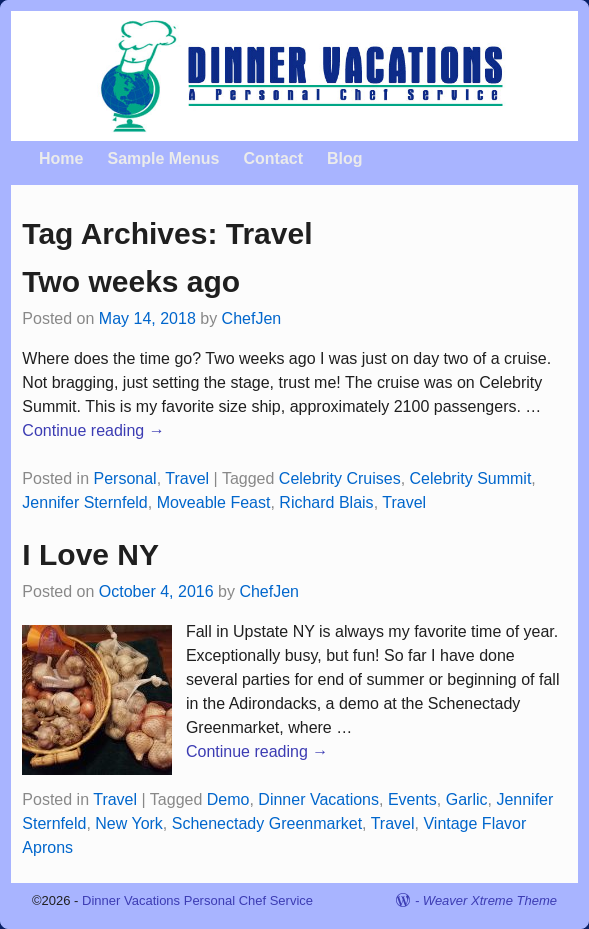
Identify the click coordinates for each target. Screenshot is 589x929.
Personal (125, 478)
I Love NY (90, 554)
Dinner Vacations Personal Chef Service (197, 900)
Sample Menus (163, 158)
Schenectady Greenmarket (267, 823)
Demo (228, 799)
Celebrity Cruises (340, 478)
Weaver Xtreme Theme (490, 900)
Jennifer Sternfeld (84, 502)
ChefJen (252, 318)
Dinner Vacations (318, 799)
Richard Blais (326, 502)
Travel (187, 478)
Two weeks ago (131, 281)
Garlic (467, 799)
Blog (345, 158)
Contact (273, 158)
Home (61, 158)
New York (129, 823)
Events (412, 799)
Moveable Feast (214, 502)
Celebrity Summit (471, 478)
